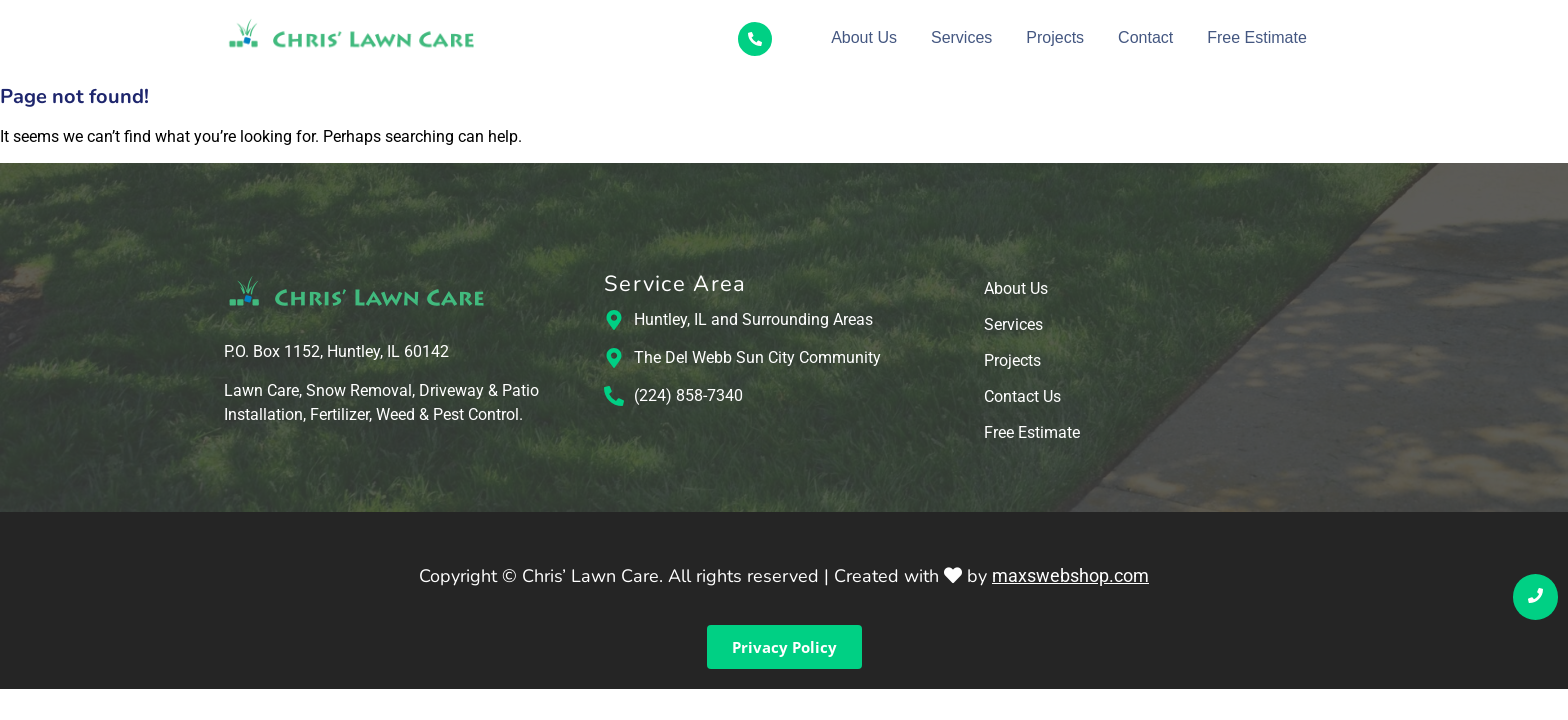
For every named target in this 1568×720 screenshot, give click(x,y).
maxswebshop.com (1070, 575)
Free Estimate (1257, 37)
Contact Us (1022, 397)
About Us (864, 37)
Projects (1055, 37)
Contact (1145, 37)
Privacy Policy (784, 647)
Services (961, 37)
